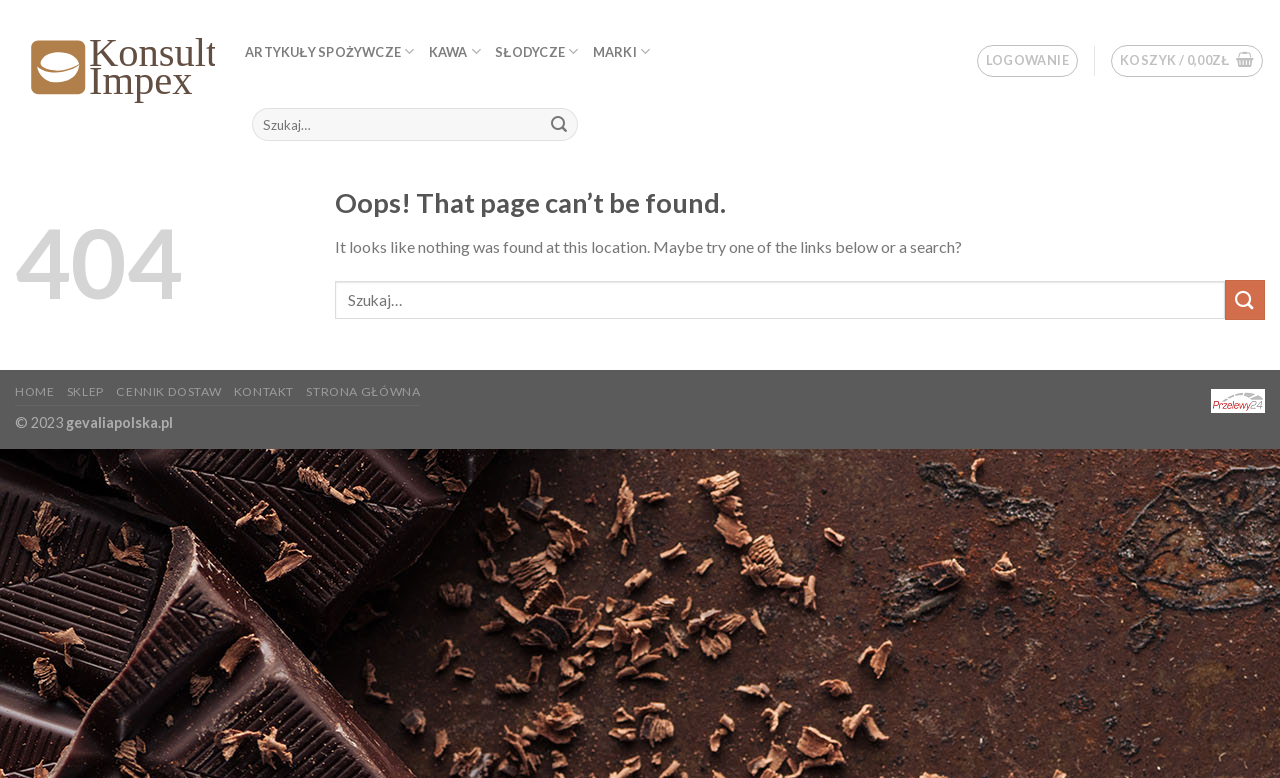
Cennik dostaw (168, 391)
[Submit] (559, 125)
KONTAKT (264, 391)
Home (34, 391)
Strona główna (363, 391)
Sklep (85, 391)
